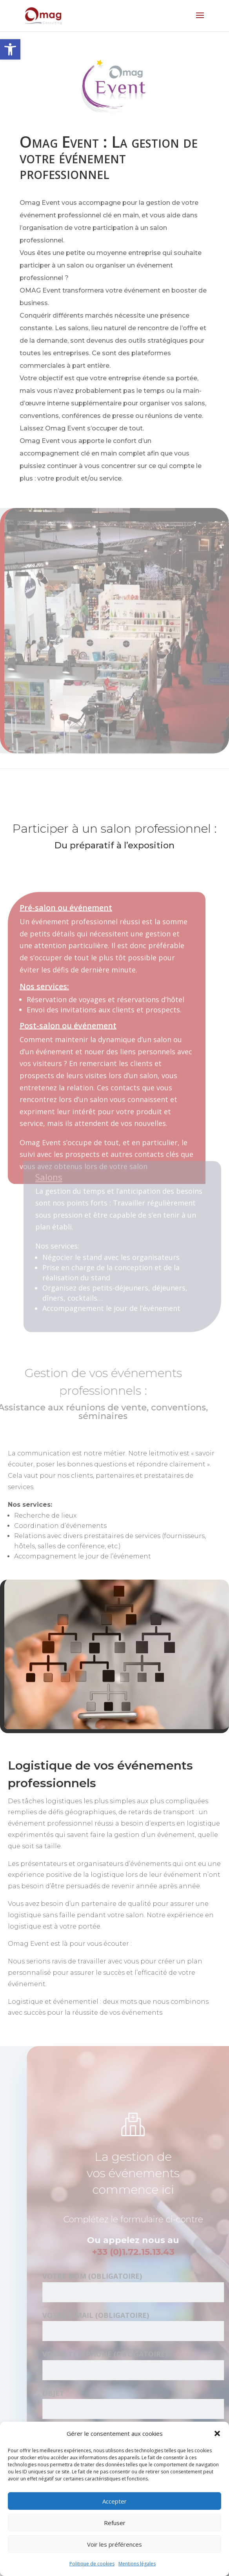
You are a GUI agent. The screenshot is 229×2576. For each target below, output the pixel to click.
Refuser (114, 2523)
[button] (10, 49)
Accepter (114, 2501)
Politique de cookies (91, 2563)
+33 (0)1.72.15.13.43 (143, 2252)
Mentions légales (137, 2563)
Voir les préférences (114, 2544)
